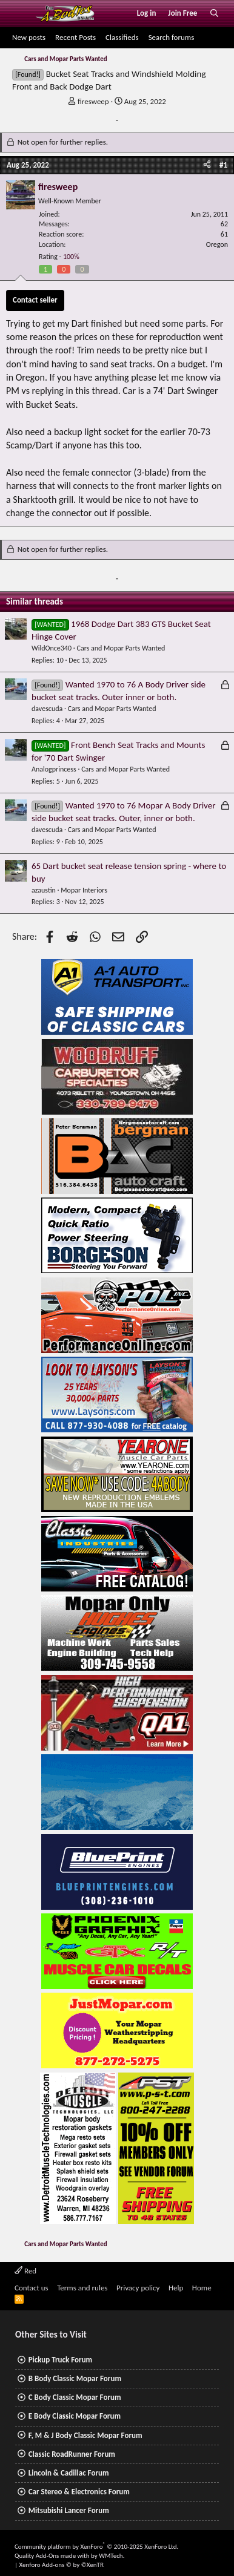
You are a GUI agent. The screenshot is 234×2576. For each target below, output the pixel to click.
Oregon (217, 244)
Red (25, 2270)
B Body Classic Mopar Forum (74, 2378)
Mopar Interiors (84, 890)
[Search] (214, 13)
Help (176, 2287)
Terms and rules (82, 2287)
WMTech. (111, 2556)
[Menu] (20, 13)
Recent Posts (75, 37)
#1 (223, 164)
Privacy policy (138, 2287)
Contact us (31, 2287)
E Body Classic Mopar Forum (74, 2415)
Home (202, 2287)
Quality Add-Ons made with (53, 2556)
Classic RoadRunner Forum (71, 2454)
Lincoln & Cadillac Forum (68, 2472)
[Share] (207, 165)
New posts (28, 37)
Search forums (172, 37)
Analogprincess (54, 769)
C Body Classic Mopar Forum (74, 2397)
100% (71, 256)
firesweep (93, 101)
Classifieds (122, 37)
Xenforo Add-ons (61, 2565)
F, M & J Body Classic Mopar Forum (85, 2435)
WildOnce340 (52, 648)
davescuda (47, 708)
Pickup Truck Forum (60, 2359)
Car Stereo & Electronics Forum (79, 2491)
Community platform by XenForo (96, 2547)
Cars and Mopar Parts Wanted (121, 648)
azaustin (44, 890)
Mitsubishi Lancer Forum (68, 2510)
